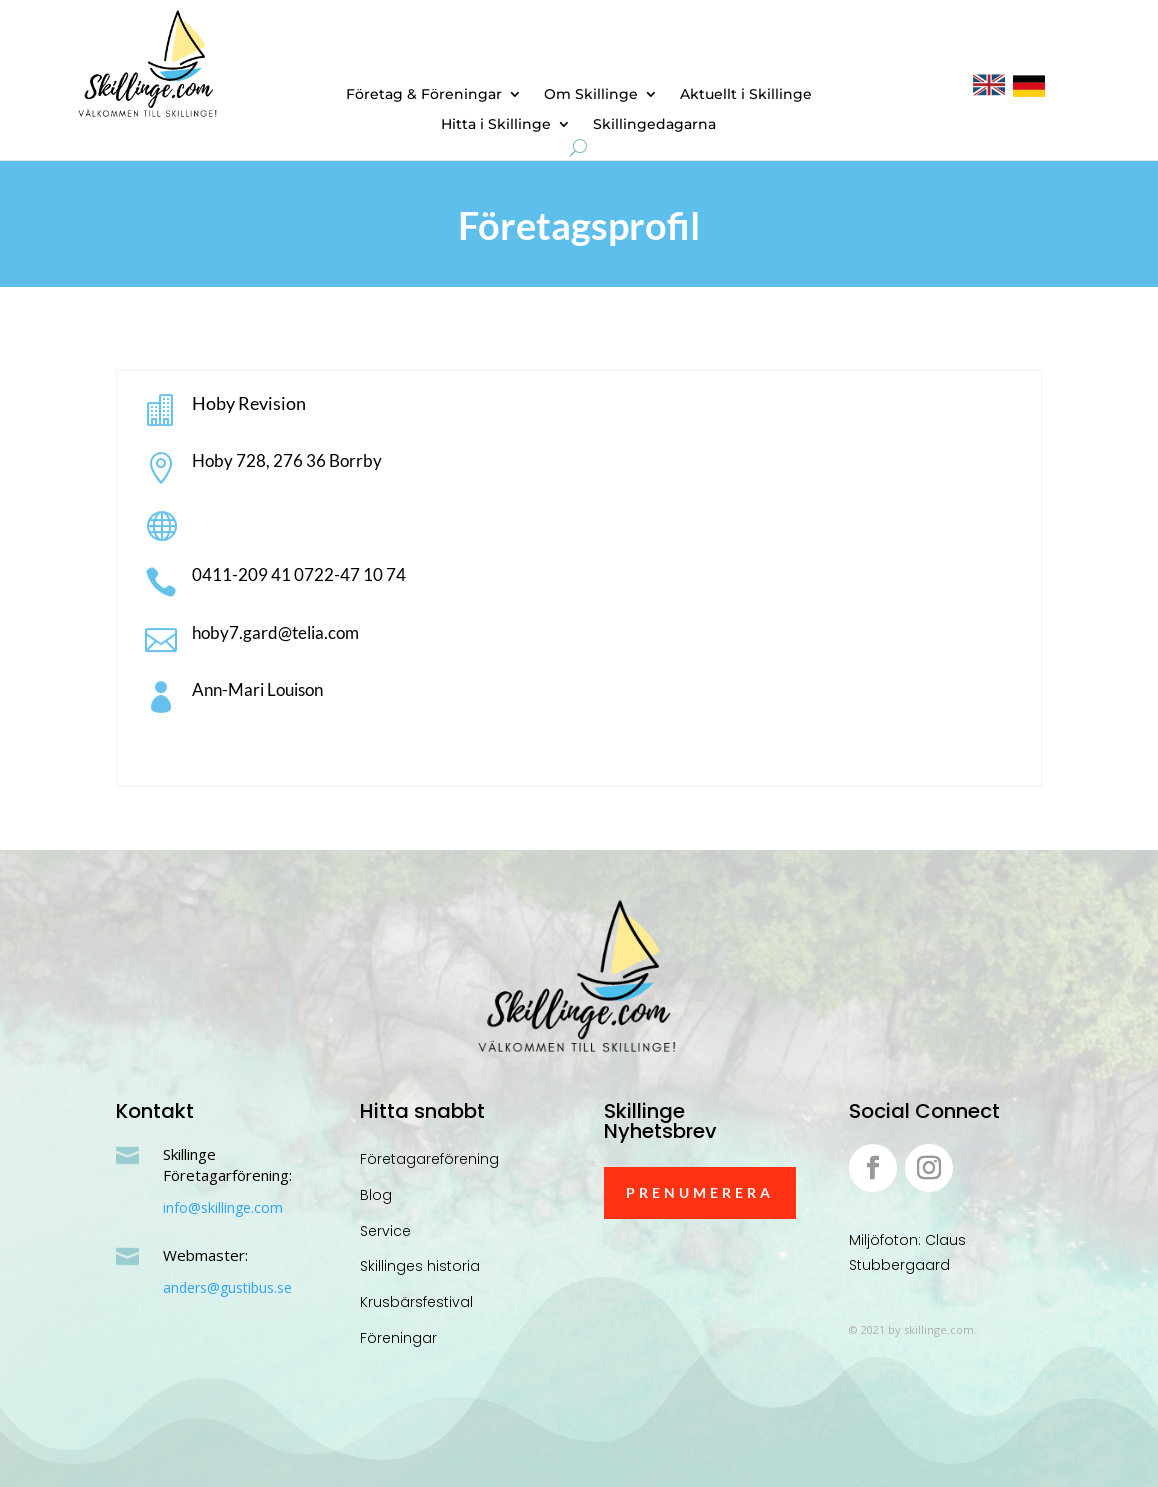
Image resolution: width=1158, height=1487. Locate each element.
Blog (376, 1195)
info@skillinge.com (223, 1207)
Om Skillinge (591, 95)
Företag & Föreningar (424, 95)
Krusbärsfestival (416, 1302)
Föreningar (398, 1338)
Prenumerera (700, 1192)
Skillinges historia (420, 1266)
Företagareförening (429, 1159)
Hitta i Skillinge (496, 125)
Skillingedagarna (654, 125)
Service (385, 1231)
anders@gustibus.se (227, 1287)
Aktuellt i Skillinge (746, 95)
